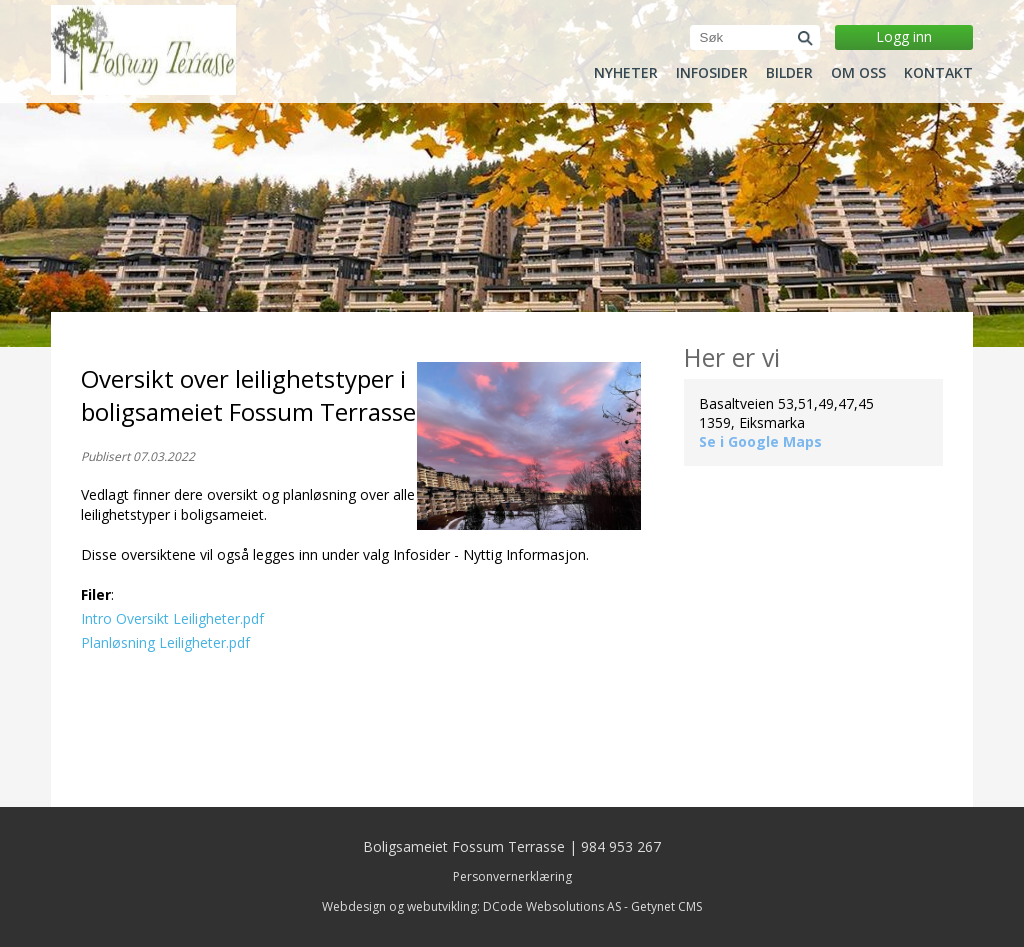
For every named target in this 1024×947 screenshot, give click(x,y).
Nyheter (626, 73)
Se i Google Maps (760, 441)
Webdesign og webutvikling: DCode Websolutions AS (471, 906)
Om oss (858, 73)
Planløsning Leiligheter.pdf (165, 642)
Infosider (712, 73)
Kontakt (938, 73)
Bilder (789, 73)
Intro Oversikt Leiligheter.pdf (172, 618)
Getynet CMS (666, 906)
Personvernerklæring (512, 876)
